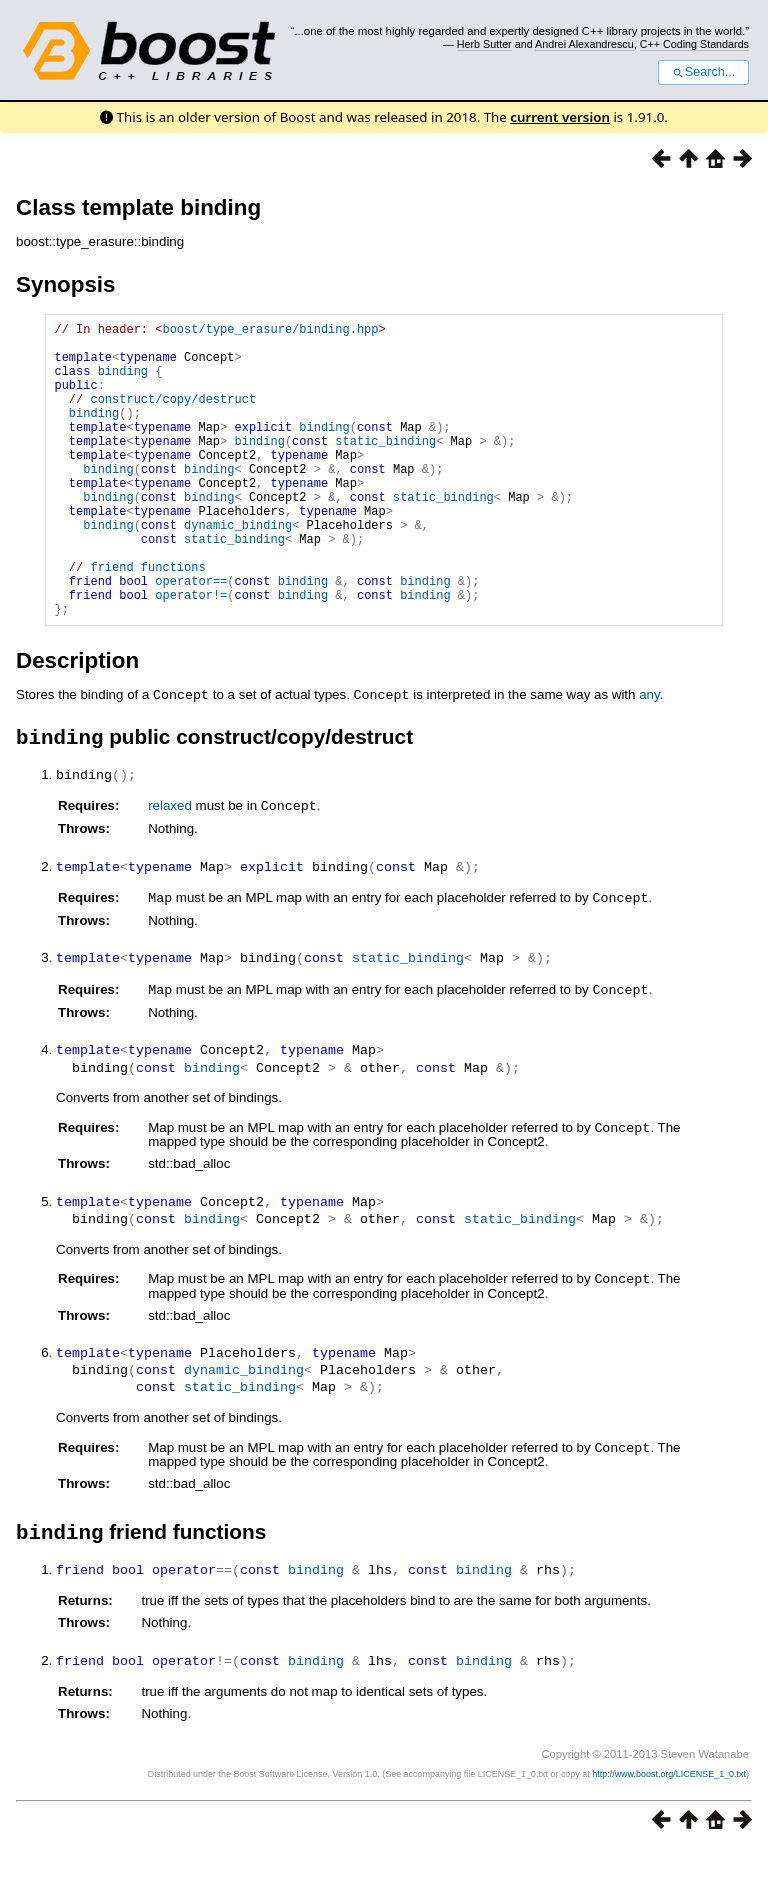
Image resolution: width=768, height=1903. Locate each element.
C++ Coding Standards (694, 44)
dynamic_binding (238, 569)
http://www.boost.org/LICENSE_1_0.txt (669, 1828)
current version (560, 117)
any (649, 757)
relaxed (170, 869)
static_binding (385, 467)
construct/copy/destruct (173, 416)
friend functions (147, 620)
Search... (703, 72)
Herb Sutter (484, 44)
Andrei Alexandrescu (584, 44)
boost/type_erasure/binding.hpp (270, 331)
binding (123, 382)
